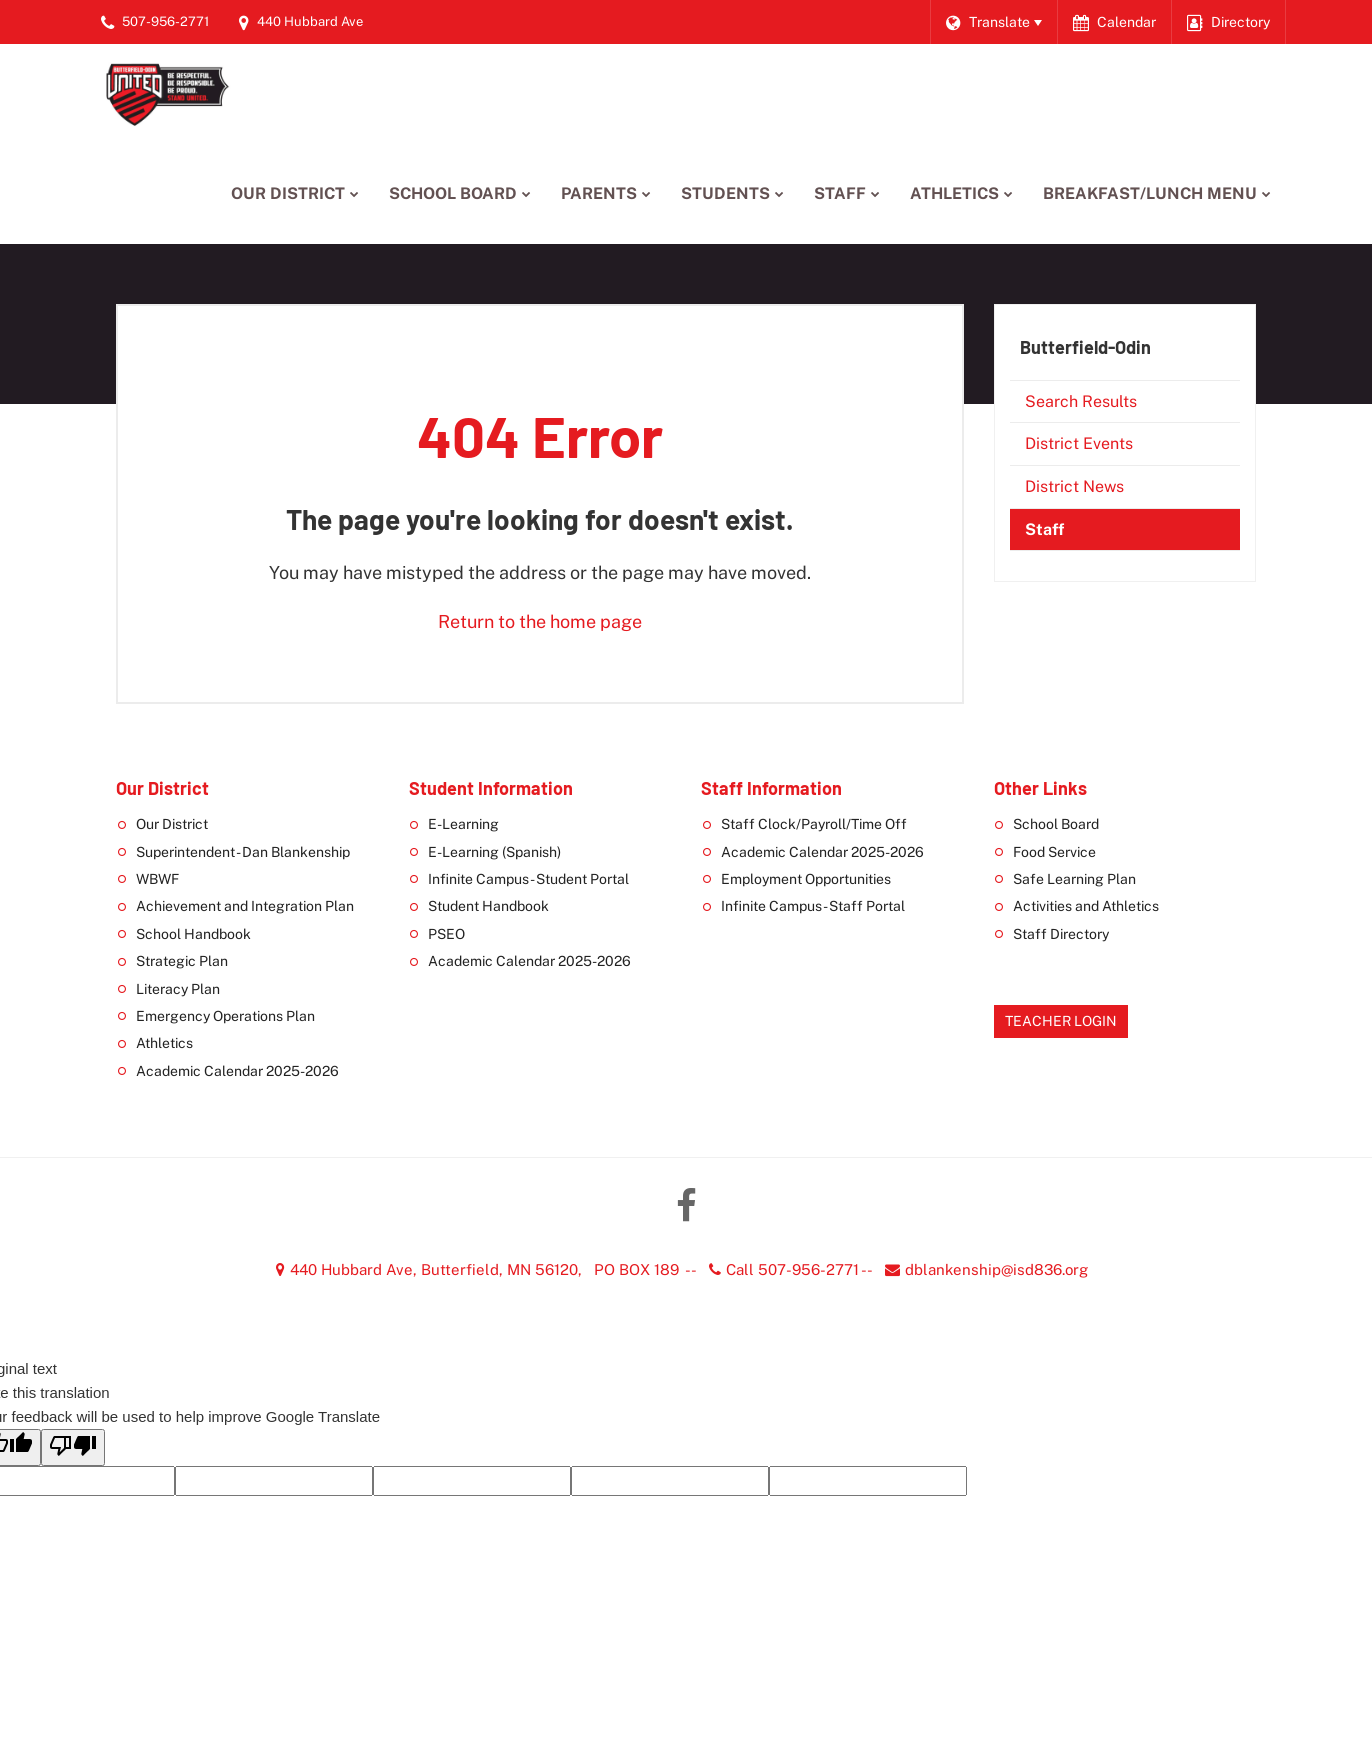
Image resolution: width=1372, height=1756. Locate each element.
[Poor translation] (73, 1447)
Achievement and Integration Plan (245, 906)
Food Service (1054, 852)
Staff (1044, 529)
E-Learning (463, 824)
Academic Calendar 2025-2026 (237, 1071)
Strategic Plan (182, 961)
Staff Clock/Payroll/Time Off (814, 824)
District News (1074, 486)
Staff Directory (1061, 934)
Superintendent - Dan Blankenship (243, 852)
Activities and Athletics (1086, 906)
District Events (1079, 443)
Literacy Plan (178, 989)
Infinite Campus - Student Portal (528, 879)
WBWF (157, 879)
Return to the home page (540, 621)
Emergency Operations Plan (225, 1016)
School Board (1056, 824)
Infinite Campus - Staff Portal (813, 906)
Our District (172, 824)
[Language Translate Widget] (993, 22)
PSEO (446, 934)
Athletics (164, 1043)
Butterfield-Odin (1085, 347)
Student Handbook (488, 906)
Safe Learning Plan (1074, 879)
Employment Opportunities (806, 879)
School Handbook (193, 934)
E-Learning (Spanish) (494, 852)
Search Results (1081, 401)
